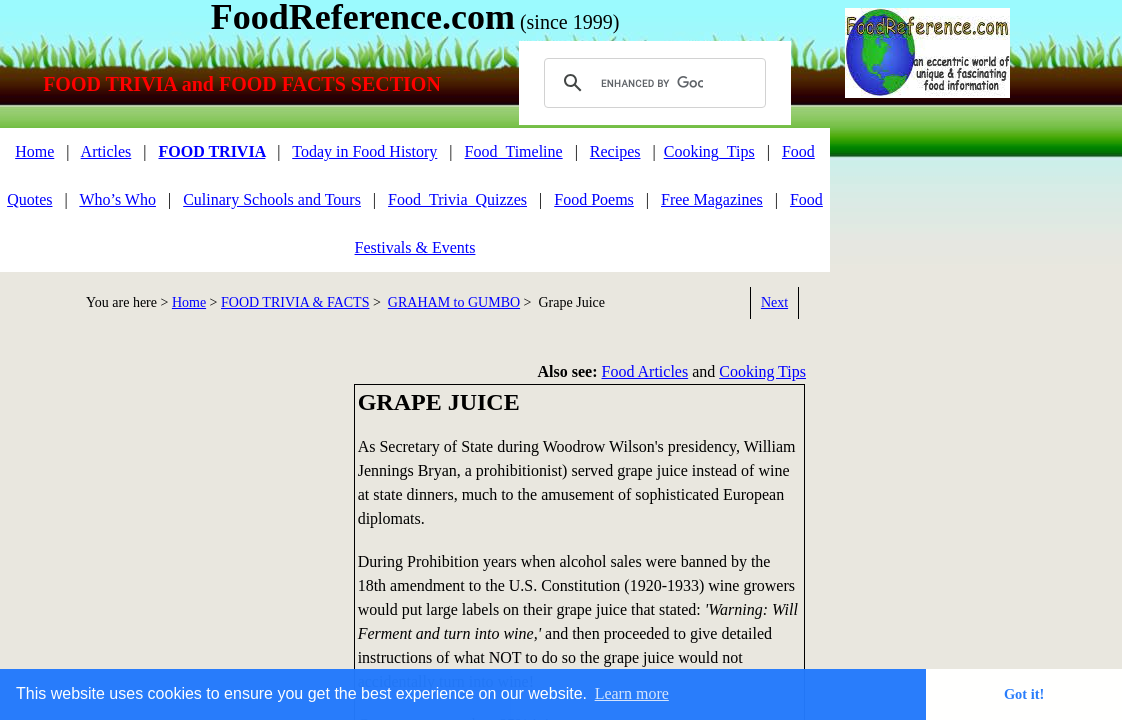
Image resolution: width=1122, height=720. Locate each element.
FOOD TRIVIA (211, 151)
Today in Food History (364, 151)
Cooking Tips (762, 371)
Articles (106, 151)
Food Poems (594, 199)
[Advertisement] (170, 524)
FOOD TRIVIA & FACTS (295, 302)
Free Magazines (712, 199)
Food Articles (645, 371)
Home (34, 151)
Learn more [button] (632, 693)
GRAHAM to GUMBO (454, 302)
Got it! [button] (1024, 694)
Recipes (615, 151)
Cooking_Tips (709, 151)
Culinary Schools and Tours (272, 199)
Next (774, 302)
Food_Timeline (514, 151)
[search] (652, 83)
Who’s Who (117, 199)
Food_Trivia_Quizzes (457, 199)
